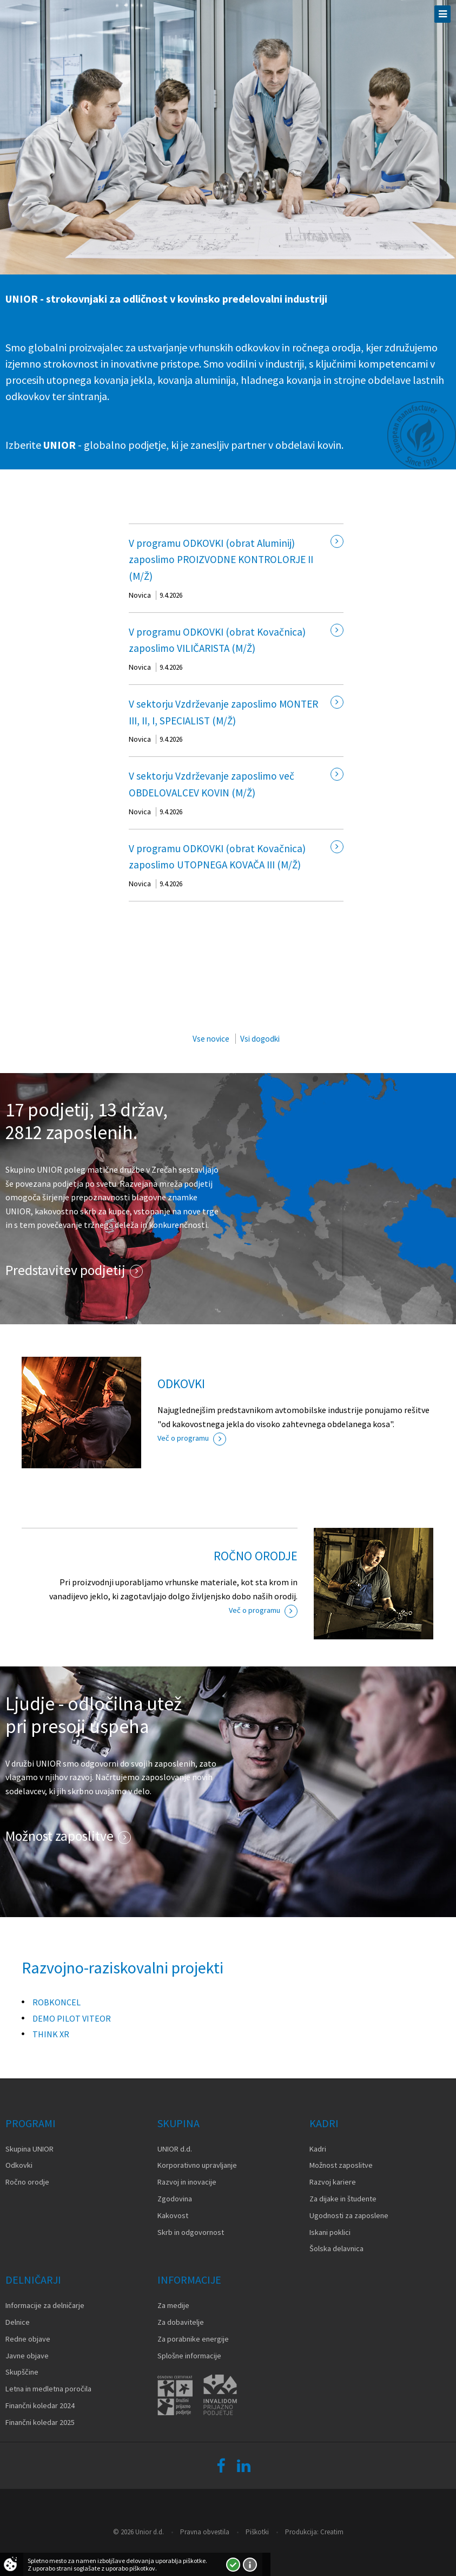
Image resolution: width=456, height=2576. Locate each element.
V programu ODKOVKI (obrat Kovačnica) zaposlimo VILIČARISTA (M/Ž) (217, 640)
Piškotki (257, 2531)
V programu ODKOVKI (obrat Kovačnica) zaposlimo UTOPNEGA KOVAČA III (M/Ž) (217, 857)
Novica (140, 595)
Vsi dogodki (260, 1039)
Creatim (331, 2531)
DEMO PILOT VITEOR (71, 2018)
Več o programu (183, 1438)
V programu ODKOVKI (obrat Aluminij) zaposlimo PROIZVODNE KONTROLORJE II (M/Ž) (221, 560)
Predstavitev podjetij (65, 1270)
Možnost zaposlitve (59, 1836)
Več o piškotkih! (250, 2565)
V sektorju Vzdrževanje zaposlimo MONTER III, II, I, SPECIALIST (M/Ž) (223, 712)
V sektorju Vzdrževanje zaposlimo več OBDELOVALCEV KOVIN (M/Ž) (211, 784)
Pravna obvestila (204, 2531)
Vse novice (211, 1039)
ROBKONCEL (56, 2002)
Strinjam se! (233, 2565)
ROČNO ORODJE (256, 1556)
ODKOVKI (181, 1383)
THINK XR (50, 2034)
